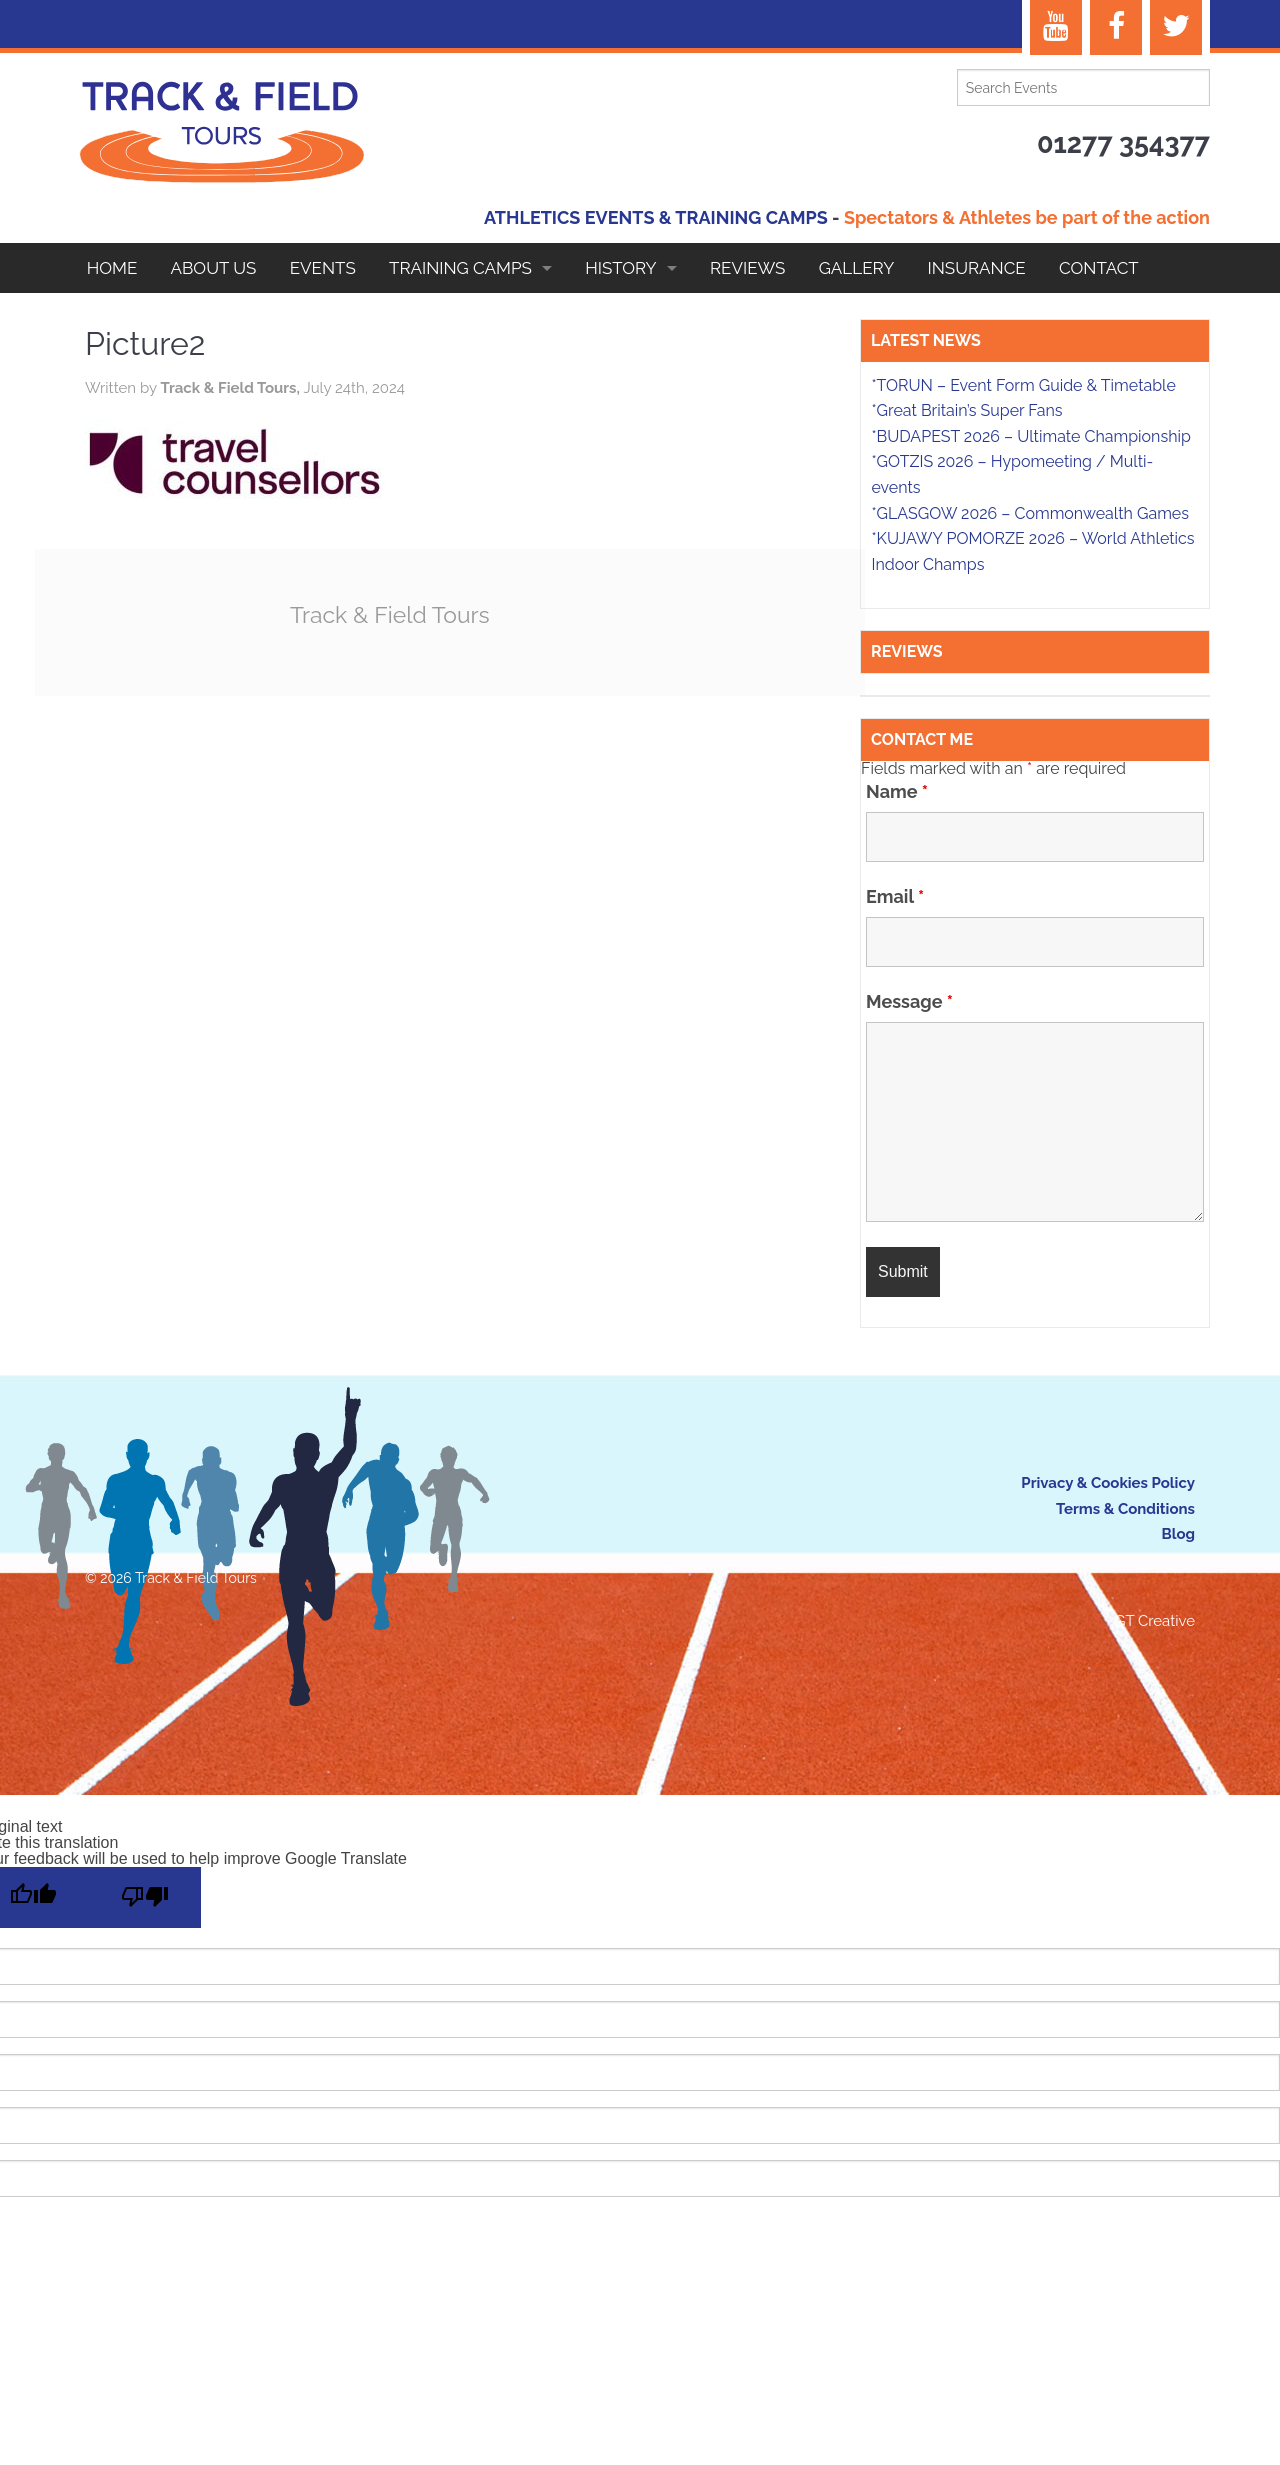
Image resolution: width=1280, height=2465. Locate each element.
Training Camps (460, 268)
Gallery (857, 268)
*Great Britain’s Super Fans (966, 410)
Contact (1099, 268)
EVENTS (323, 268)
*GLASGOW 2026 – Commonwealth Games (1030, 513)
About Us (214, 268)
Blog (1178, 1534)
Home (112, 268)
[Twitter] (1176, 27)
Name (897, 792)
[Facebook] (1116, 27)
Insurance (977, 268)
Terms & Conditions (1125, 1509)
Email (895, 897)
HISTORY (620, 268)
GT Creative (1155, 1621)
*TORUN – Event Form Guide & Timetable (1023, 385)
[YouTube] (1056, 27)
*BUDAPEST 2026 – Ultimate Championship (1030, 436)
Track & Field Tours (390, 614)
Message (909, 1002)
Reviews (747, 268)
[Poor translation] (145, 1897)
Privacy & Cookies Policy (1108, 1483)
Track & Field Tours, (231, 388)
